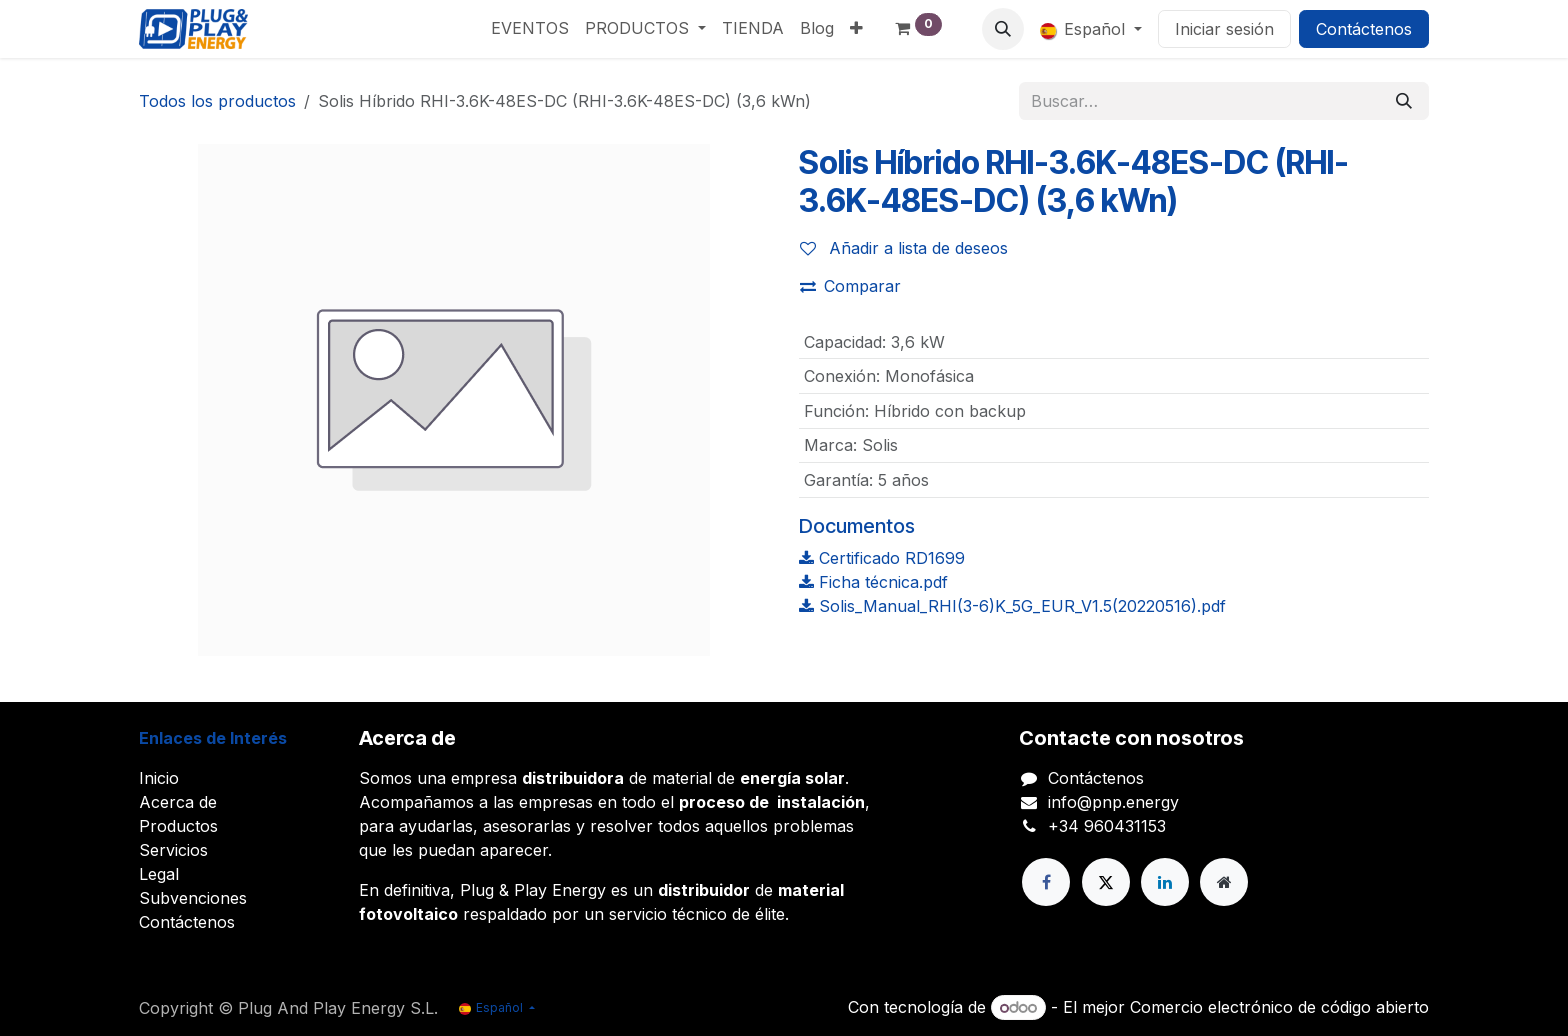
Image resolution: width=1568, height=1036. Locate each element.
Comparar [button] (850, 286)
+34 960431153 (1107, 826)
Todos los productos (217, 101)
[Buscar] (1404, 101)
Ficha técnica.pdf (873, 582)
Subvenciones (193, 898)
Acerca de (178, 802)
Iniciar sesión (1224, 29)
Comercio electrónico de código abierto (1279, 1007)
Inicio (159, 778)
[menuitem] (530, 28)
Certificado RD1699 (882, 558)
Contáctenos (1364, 29)
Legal (159, 874)
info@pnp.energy (1113, 802)
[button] (1003, 29)
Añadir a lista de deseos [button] (904, 248)
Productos (178, 826)
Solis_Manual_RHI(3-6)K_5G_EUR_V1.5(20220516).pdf (1012, 606)
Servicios (173, 850)
